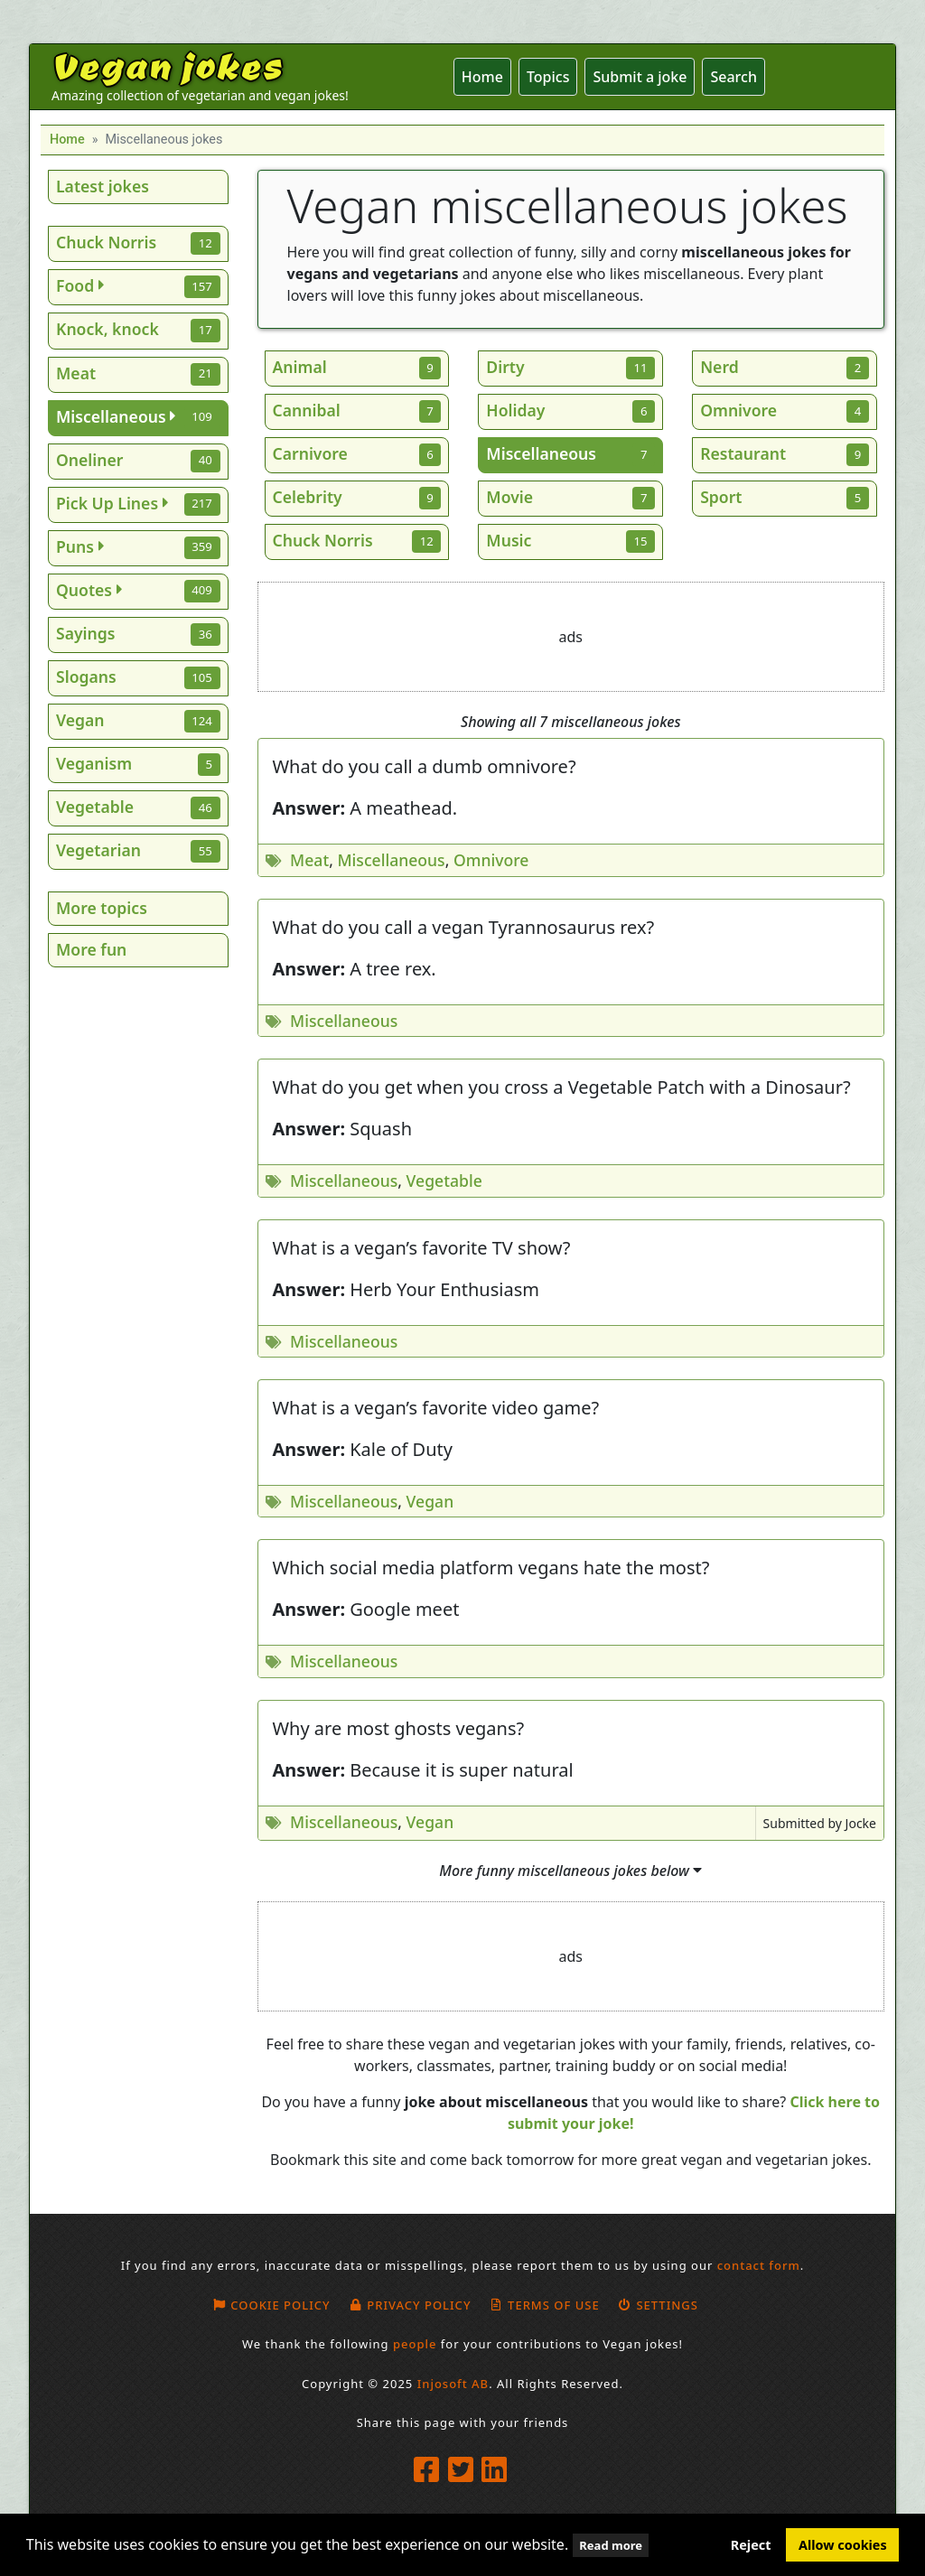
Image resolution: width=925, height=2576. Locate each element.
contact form (758, 2265)
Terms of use (545, 2305)
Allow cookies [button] (843, 2544)
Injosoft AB (453, 2383)
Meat (309, 860)
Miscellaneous (390, 860)
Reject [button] (751, 2544)
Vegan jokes (167, 65)
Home (482, 77)
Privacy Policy (410, 2305)
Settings (658, 2305)
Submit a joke (640, 77)
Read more (610, 2545)
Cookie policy (271, 2305)
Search (733, 77)
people (415, 2344)
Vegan (430, 1501)
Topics (548, 77)
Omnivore (490, 860)
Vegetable (444, 1180)
